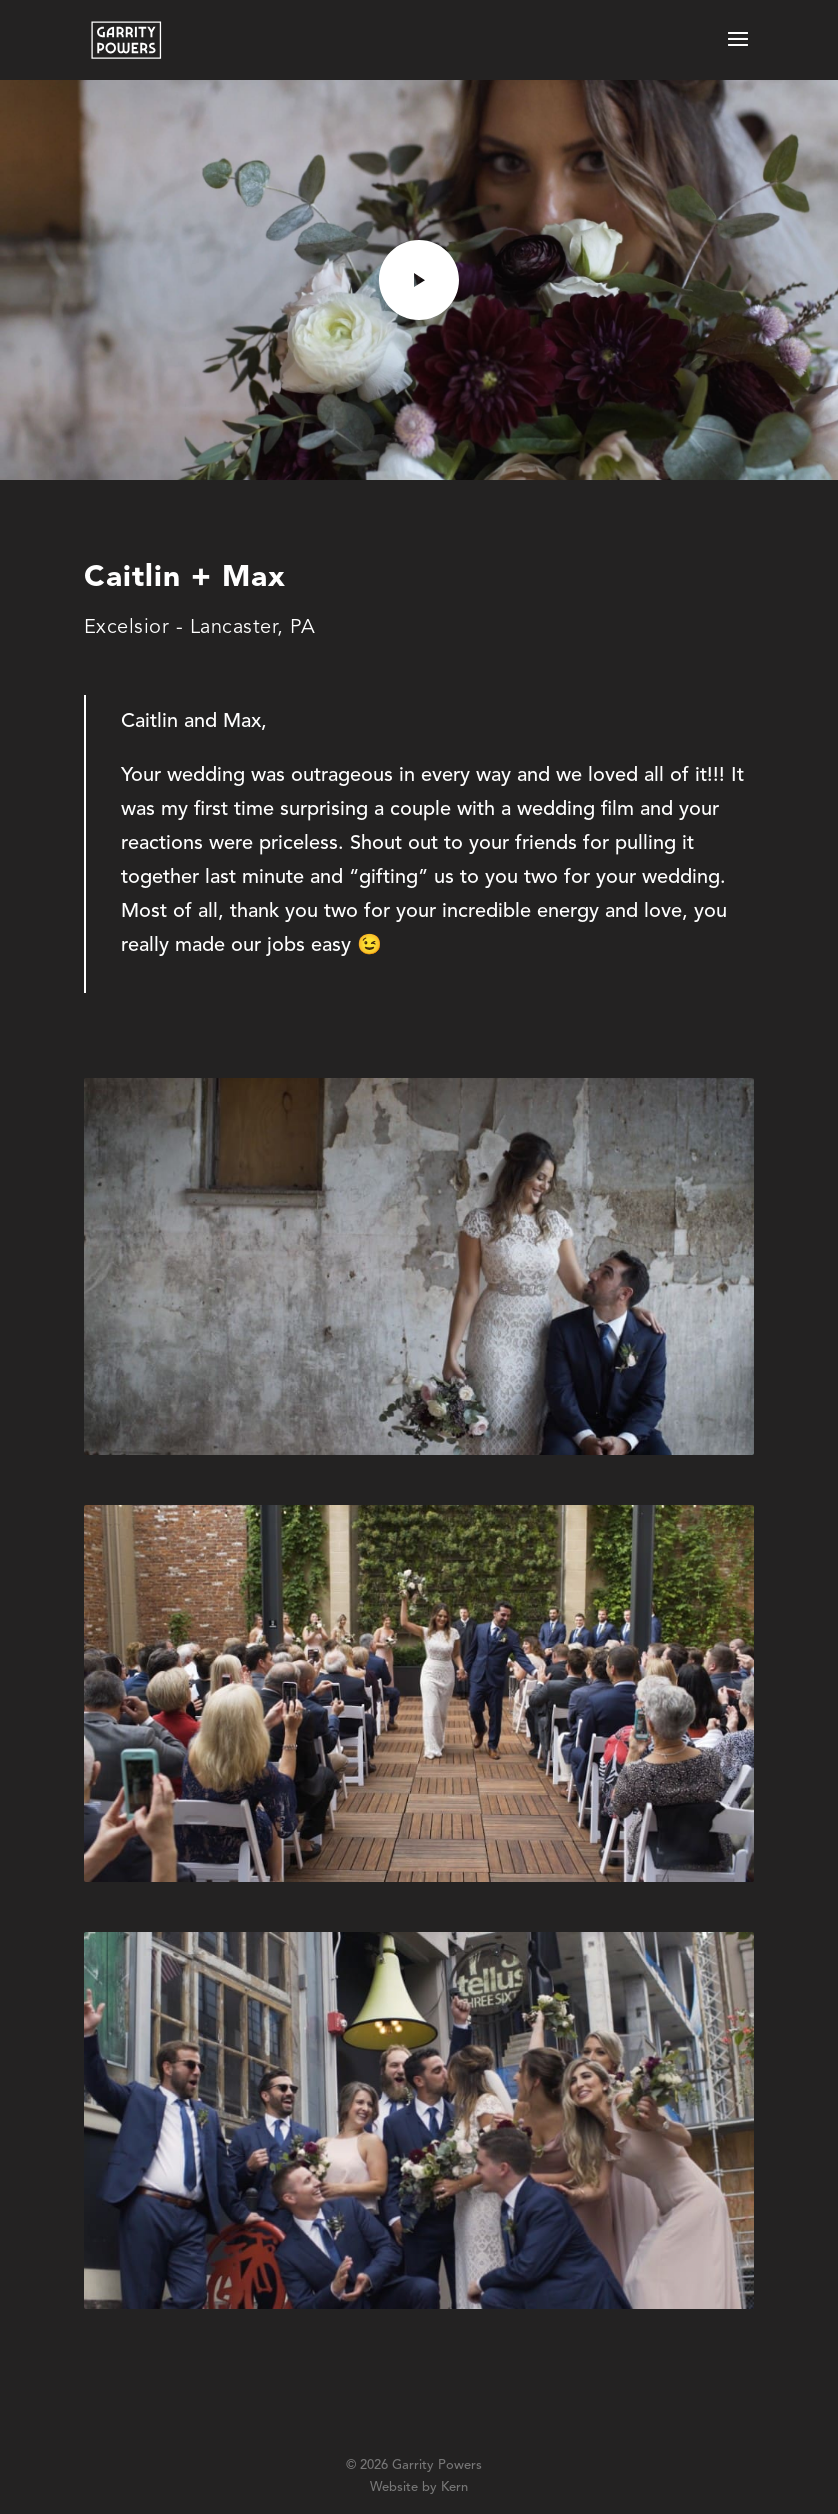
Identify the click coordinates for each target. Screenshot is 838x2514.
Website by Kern (419, 2487)
